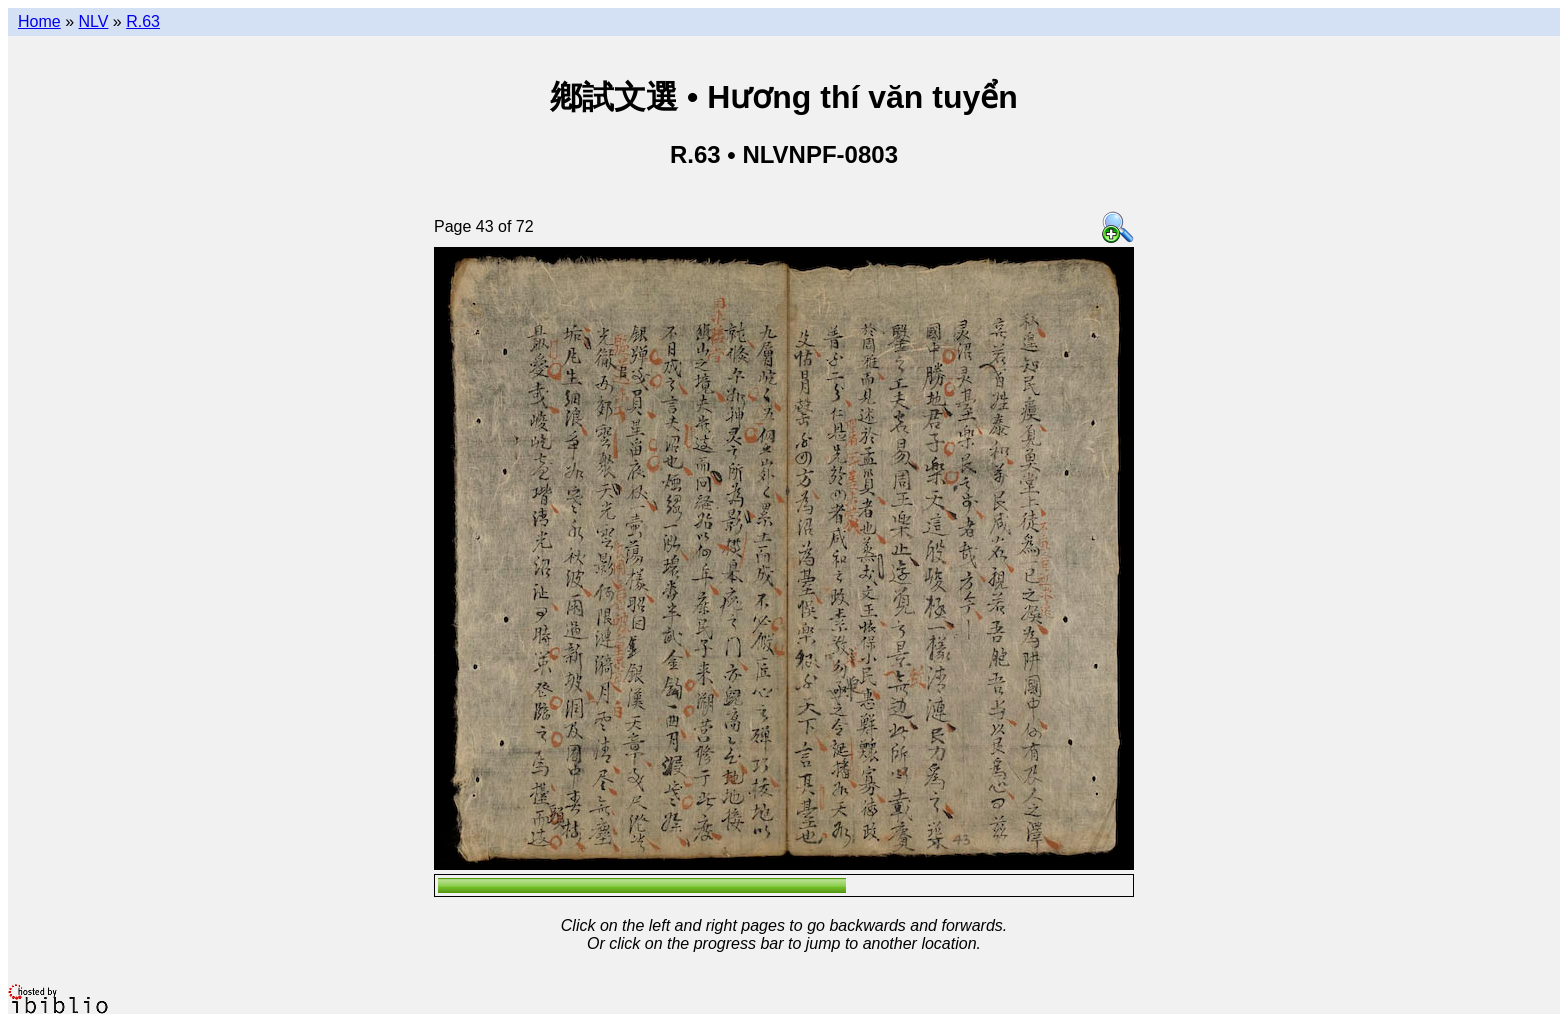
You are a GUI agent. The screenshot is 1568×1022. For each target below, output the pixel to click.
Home (39, 21)
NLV (93, 21)
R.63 (143, 21)
